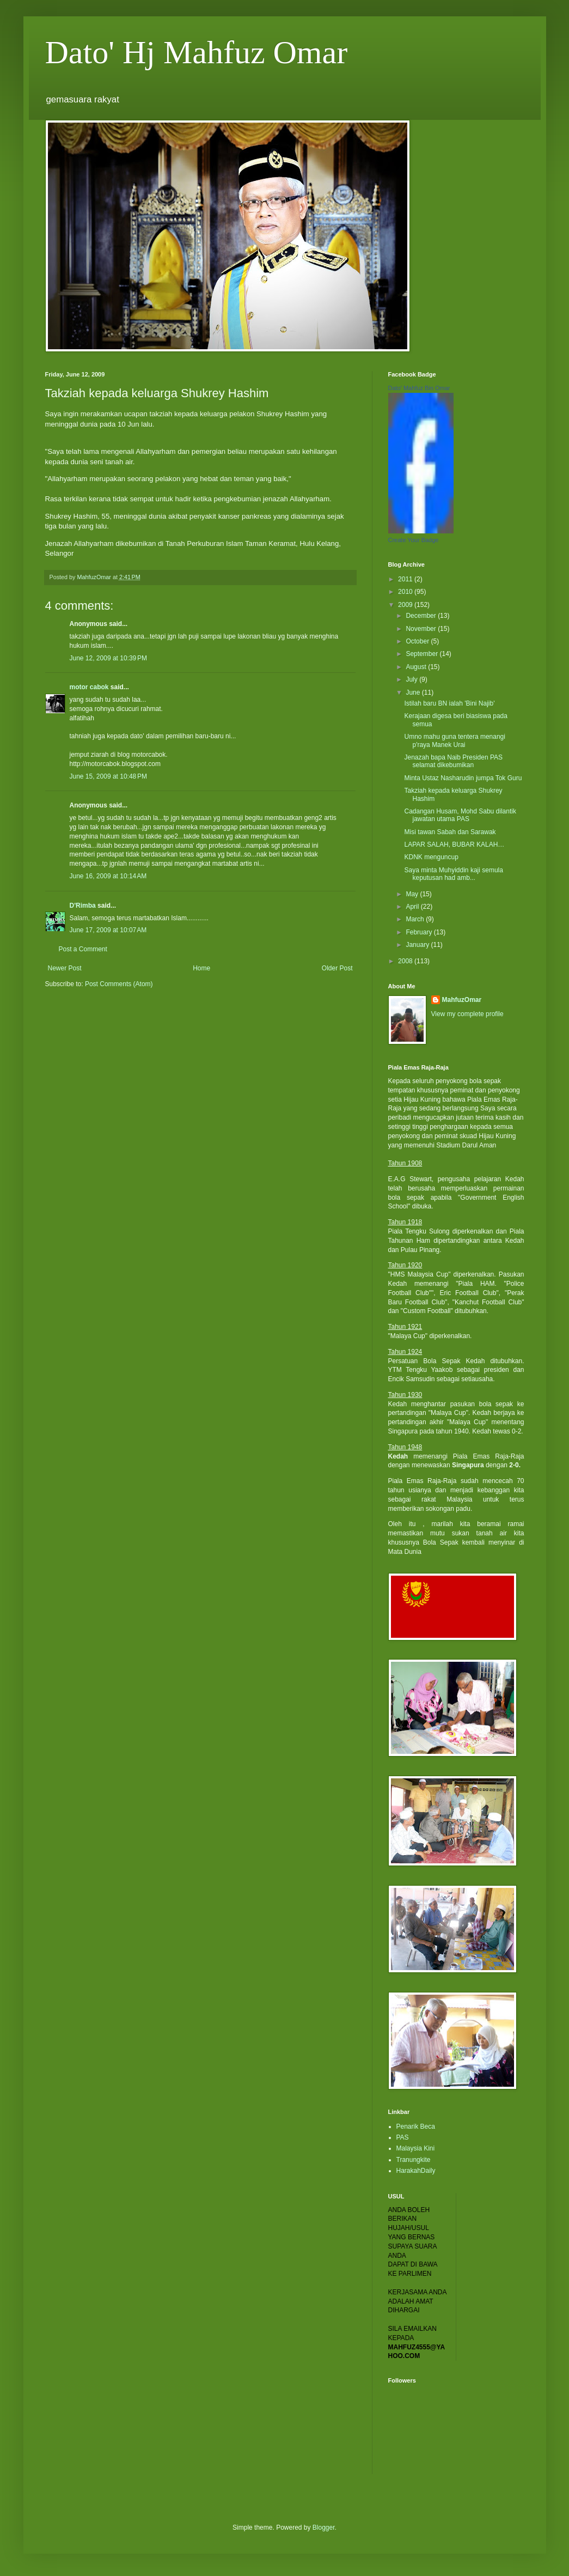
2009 (406, 605)
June (413, 692)
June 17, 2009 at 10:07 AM (108, 930)
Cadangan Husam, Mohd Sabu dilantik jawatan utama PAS (460, 815)
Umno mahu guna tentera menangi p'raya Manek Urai (454, 740)
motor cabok (89, 687)
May (413, 894)
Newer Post (65, 968)
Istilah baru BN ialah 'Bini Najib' (449, 703)
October (418, 641)
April (413, 906)
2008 (406, 961)
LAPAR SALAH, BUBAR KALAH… (454, 844)
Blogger (324, 2527)
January (418, 945)
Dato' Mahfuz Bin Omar (419, 388)
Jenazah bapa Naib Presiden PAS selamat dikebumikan (453, 761)
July (412, 679)
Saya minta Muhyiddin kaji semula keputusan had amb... (453, 874)
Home (201, 968)
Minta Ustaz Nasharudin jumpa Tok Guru (463, 778)
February (419, 932)
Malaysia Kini (415, 2148)
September (422, 654)
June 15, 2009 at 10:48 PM (108, 776)
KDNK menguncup (431, 857)
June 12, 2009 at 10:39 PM (108, 658)
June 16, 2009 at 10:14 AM (108, 876)
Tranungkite (413, 2160)
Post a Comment (83, 949)
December (422, 615)
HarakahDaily (416, 2170)
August (417, 667)
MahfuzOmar (462, 1000)
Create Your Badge (413, 540)
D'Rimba (83, 905)
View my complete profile (467, 1014)
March (416, 919)
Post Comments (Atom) (119, 984)
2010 (406, 592)
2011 (406, 579)
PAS (402, 2137)
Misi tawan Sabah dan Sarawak (449, 832)
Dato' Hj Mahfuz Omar (196, 52)
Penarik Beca (415, 2126)
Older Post (337, 968)
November (422, 629)
